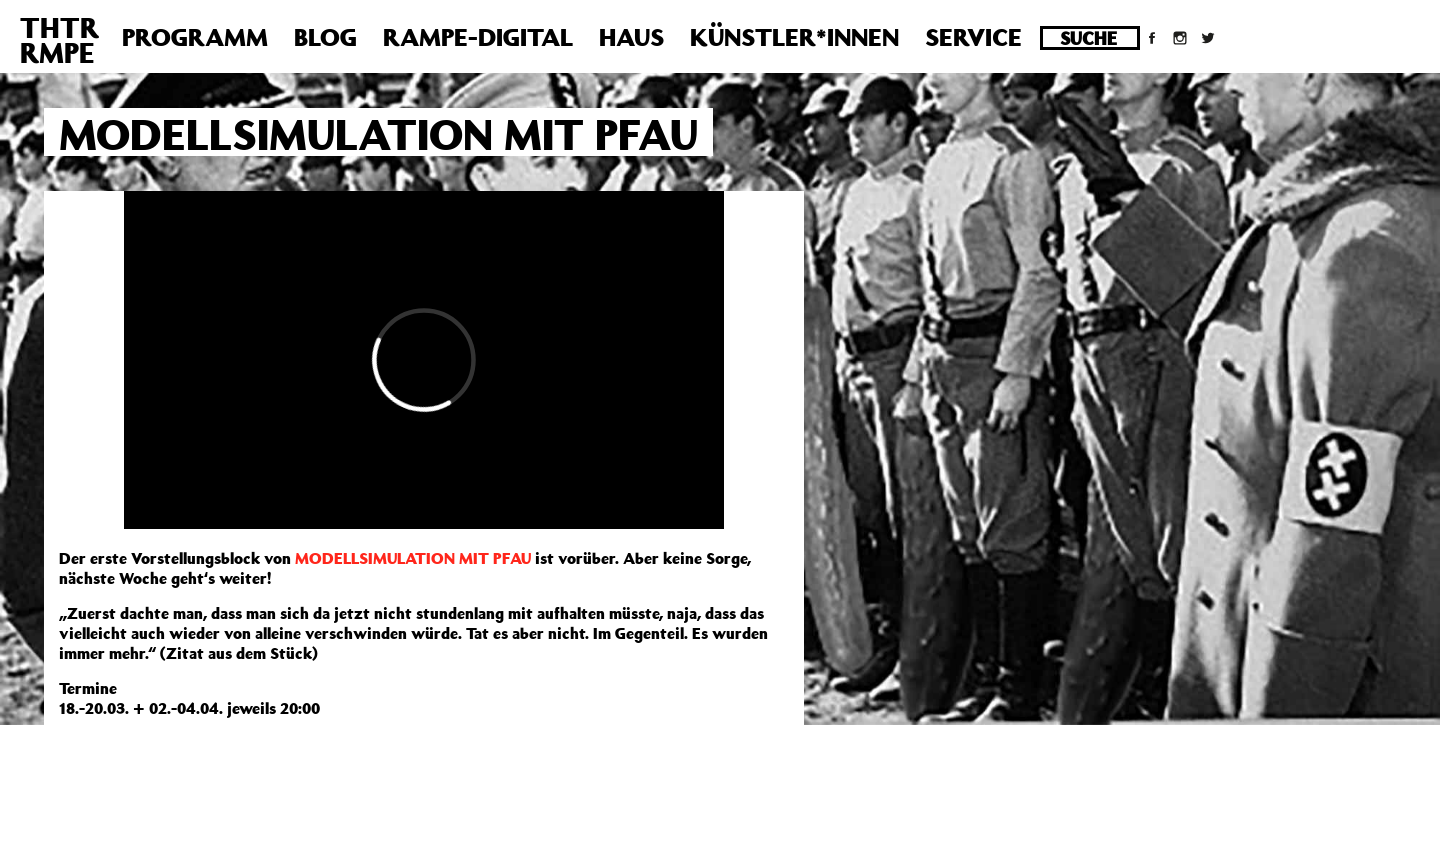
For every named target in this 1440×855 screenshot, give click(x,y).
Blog (325, 37)
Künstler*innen (794, 37)
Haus (631, 37)
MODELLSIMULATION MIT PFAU (413, 558)
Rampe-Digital (478, 37)
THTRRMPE (59, 40)
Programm (195, 37)
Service (973, 37)
